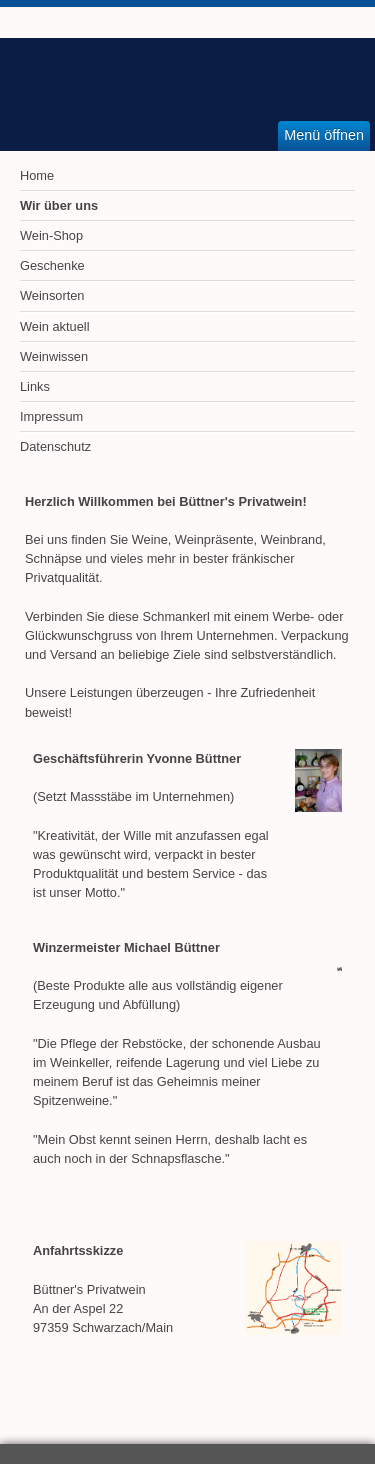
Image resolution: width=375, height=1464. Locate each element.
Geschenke (52, 265)
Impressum (51, 416)
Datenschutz (55, 446)
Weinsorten (52, 295)
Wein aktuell (54, 326)
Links (35, 386)
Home (37, 175)
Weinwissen (54, 356)
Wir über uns (59, 205)
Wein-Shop (51, 235)
